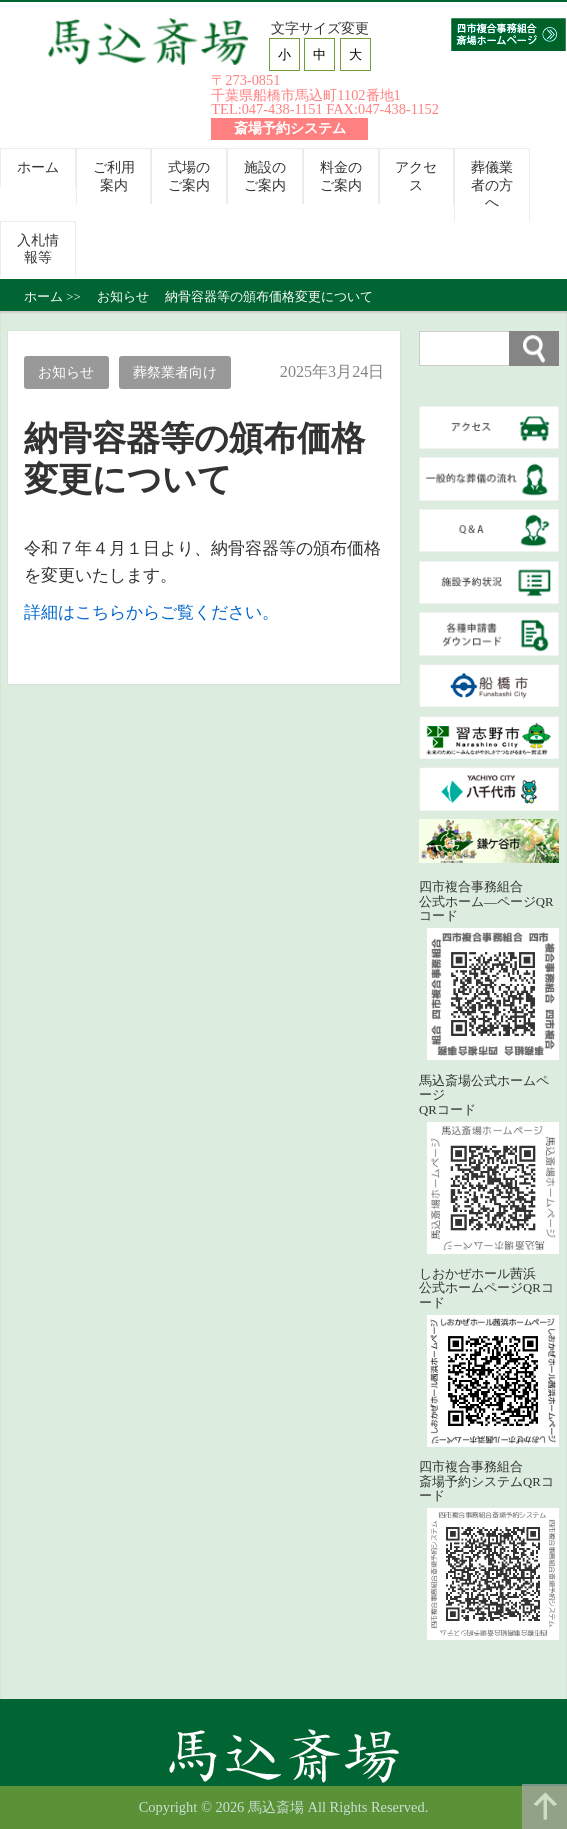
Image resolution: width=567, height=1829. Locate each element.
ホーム (38, 167)
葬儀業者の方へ (492, 184)
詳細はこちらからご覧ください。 (151, 612)
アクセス (416, 175)
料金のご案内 (341, 175)
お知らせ (66, 372)
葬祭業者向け (175, 372)
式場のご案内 (189, 175)
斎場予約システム (290, 128)
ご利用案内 (114, 175)
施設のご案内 (265, 175)
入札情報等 (38, 248)
